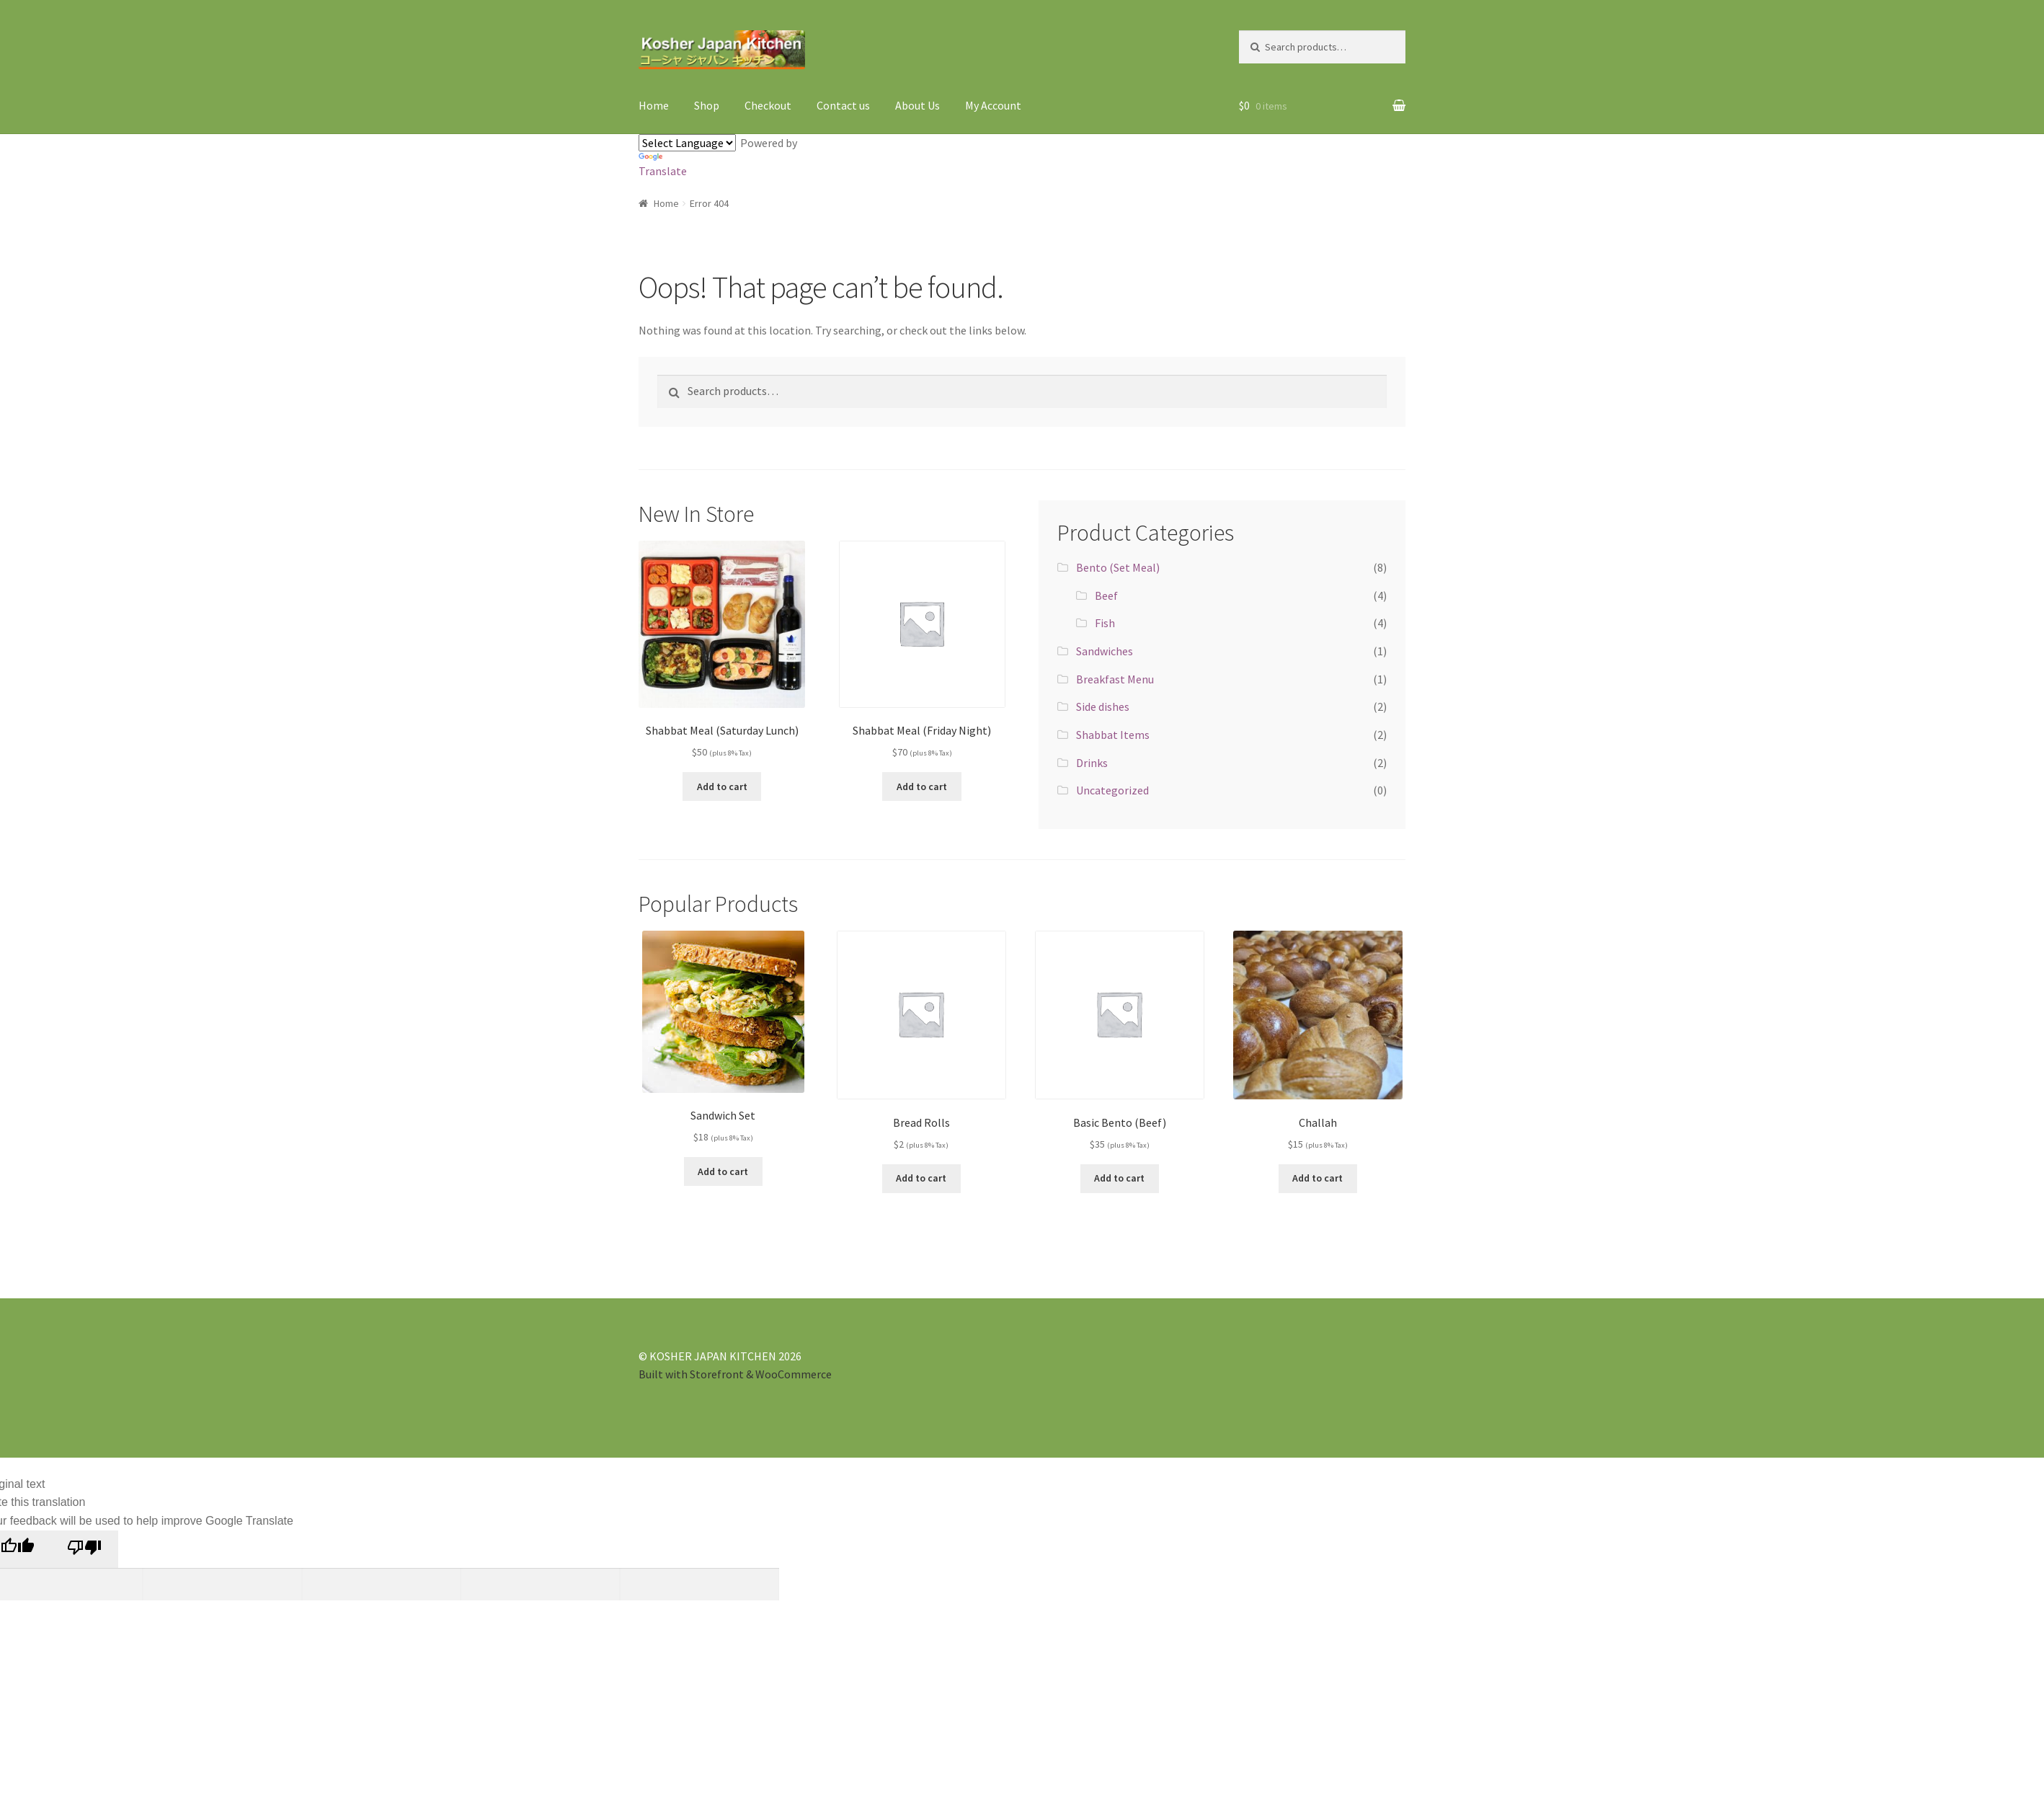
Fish (1105, 623)
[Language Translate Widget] (687, 142)
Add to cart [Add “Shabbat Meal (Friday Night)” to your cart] (922, 786)
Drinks (1092, 762)
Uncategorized (1112, 790)
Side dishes (1102, 706)
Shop (706, 105)
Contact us (843, 105)
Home (654, 105)
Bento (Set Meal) (1118, 567)
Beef (1106, 595)
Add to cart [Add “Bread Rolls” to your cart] (921, 1177)
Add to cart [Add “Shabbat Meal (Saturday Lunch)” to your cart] (722, 786)
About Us (917, 105)
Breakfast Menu (1115, 679)
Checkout (768, 105)
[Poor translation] (83, 1549)
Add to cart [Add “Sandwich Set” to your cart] (723, 1171)
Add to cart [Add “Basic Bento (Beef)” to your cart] (1119, 1177)
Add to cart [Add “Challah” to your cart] (1317, 1177)
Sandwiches (1104, 651)
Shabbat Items (1113, 734)
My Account (993, 105)
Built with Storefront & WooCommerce (735, 1374)
